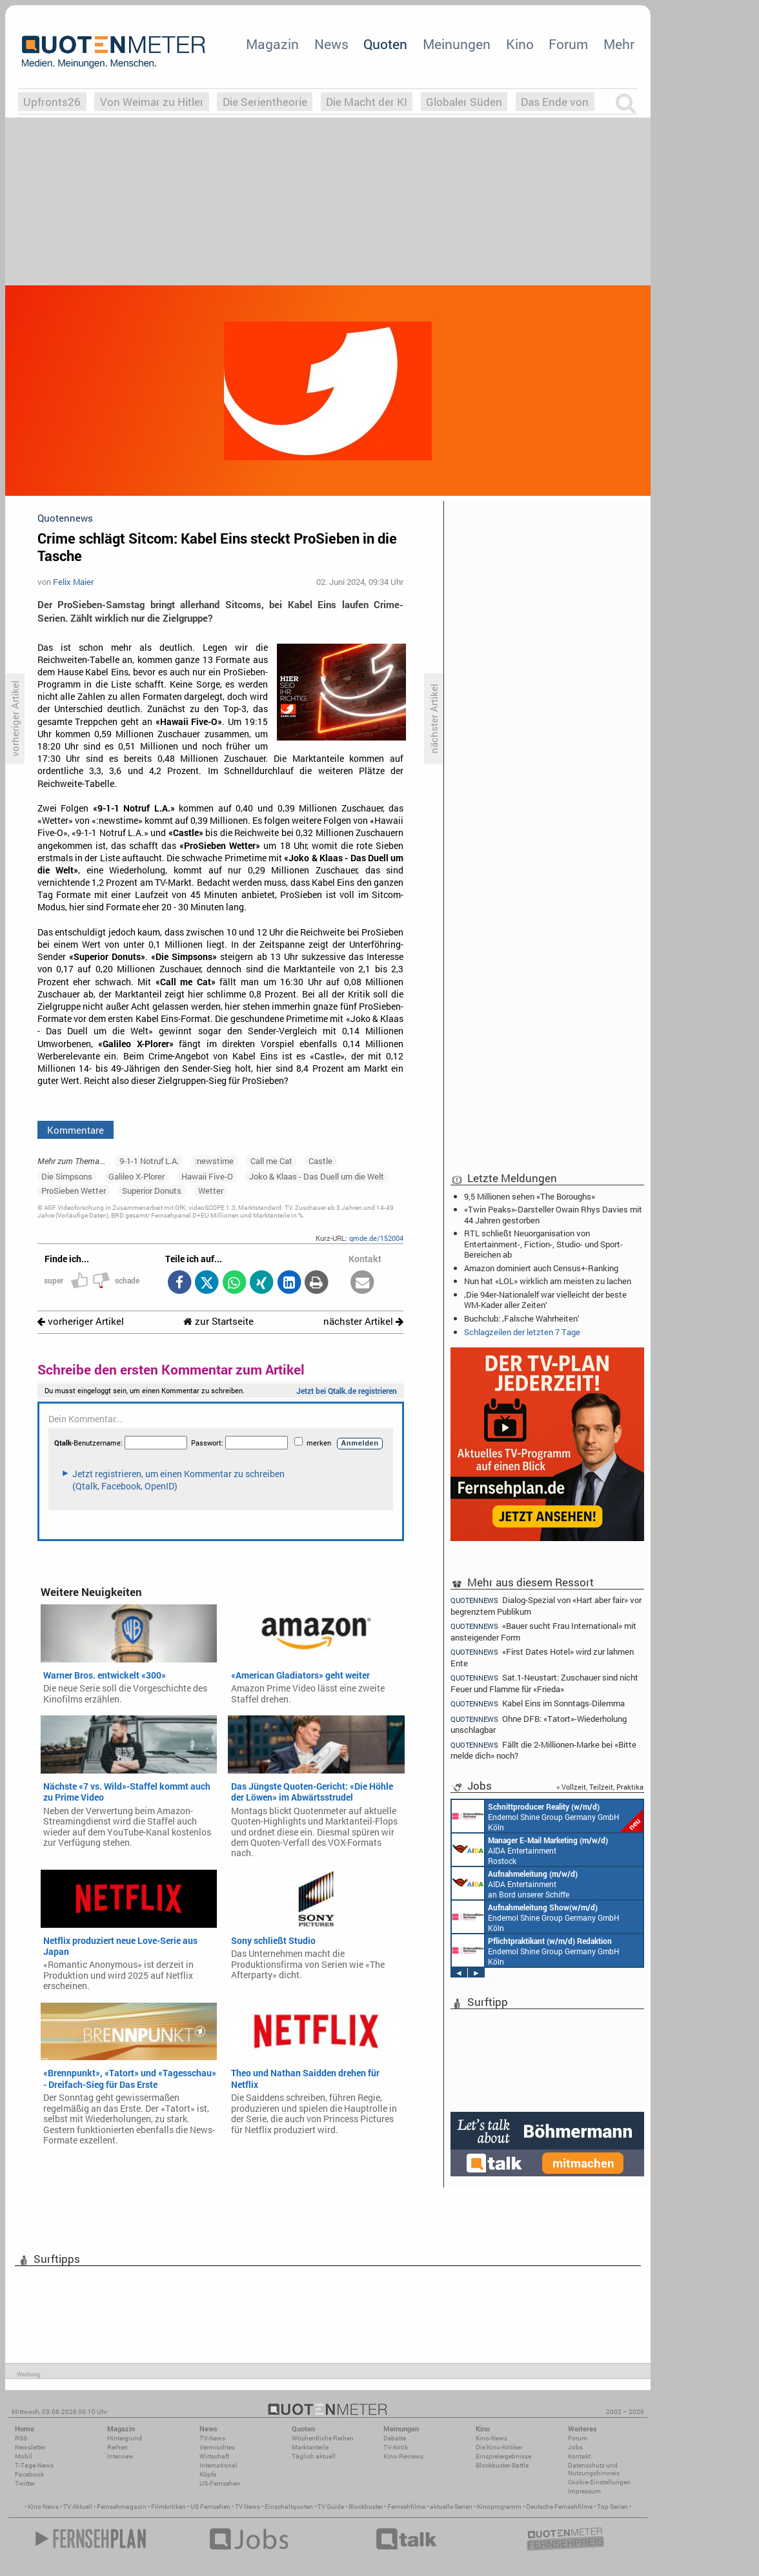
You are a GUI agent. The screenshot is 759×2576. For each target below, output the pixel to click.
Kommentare (75, 1129)
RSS (21, 2438)
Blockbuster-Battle (502, 2465)
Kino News (43, 2506)
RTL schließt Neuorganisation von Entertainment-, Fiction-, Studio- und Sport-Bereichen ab (543, 1243)
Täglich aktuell (314, 2456)
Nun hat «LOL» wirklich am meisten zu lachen (547, 1281)
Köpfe (207, 2474)
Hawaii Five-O (207, 1176)
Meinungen (457, 44)
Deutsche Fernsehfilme (559, 2506)
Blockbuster (366, 2506)
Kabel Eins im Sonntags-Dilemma (537, 1703)
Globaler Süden (464, 101)
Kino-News (491, 2438)
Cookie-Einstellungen (599, 2482)
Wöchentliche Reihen (323, 2438)
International (218, 2465)
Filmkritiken (168, 2506)
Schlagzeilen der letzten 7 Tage (522, 1332)
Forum (568, 44)
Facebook (29, 2474)
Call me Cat (271, 1161)
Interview (120, 2456)
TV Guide (331, 2506)
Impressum (584, 2491)
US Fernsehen (210, 2506)
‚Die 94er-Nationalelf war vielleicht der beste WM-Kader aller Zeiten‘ (545, 1300)
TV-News (212, 2438)
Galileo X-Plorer (136, 1176)
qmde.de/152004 (376, 1238)
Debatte (394, 2438)
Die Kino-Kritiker (499, 2447)
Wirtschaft (214, 2456)
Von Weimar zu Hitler (152, 101)
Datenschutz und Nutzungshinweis (594, 2469)
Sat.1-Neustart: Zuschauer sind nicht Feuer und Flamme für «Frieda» (544, 1682)
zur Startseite (218, 1321)
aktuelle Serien (451, 2506)
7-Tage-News (34, 2465)
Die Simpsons (66, 1176)
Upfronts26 (52, 101)
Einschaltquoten (289, 2506)
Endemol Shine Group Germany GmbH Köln (547, 1816)
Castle (320, 1161)
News (331, 44)
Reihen (117, 2447)
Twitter (25, 2483)
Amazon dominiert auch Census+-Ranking (541, 1268)
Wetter (210, 1190)
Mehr (618, 44)
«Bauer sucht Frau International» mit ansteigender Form (543, 1631)
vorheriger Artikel (80, 1321)
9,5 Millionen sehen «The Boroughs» (529, 1196)
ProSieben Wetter (73, 1190)
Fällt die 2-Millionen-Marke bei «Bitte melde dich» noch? (543, 1750)
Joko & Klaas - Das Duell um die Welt (316, 1176)
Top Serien (612, 2506)
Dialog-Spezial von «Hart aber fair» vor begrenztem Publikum (546, 1605)
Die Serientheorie (265, 101)
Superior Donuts (151, 1190)
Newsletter (30, 2447)
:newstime (214, 1161)
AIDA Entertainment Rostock (530, 1850)
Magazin (272, 44)
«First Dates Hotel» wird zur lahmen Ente (542, 1657)
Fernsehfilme (406, 2506)
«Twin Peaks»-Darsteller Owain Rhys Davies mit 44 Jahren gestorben (553, 1214)
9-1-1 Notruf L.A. (149, 1161)
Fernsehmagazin (122, 2506)
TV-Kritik (395, 2447)
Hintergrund (124, 2438)
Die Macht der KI (366, 101)
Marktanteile (310, 2447)
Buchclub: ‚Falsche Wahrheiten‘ (522, 1318)
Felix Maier (73, 582)
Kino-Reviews (403, 2456)
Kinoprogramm (499, 2506)
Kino (520, 44)
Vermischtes (217, 2447)
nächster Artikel (363, 1321)
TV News (247, 2506)
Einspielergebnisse (503, 2456)
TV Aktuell (77, 2506)
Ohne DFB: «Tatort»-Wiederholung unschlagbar (538, 1724)
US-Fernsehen (219, 2483)
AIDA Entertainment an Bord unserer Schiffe (515, 1883)
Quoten (385, 44)
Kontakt (579, 2456)
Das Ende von (555, 101)
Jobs (575, 2447)
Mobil (23, 2456)
